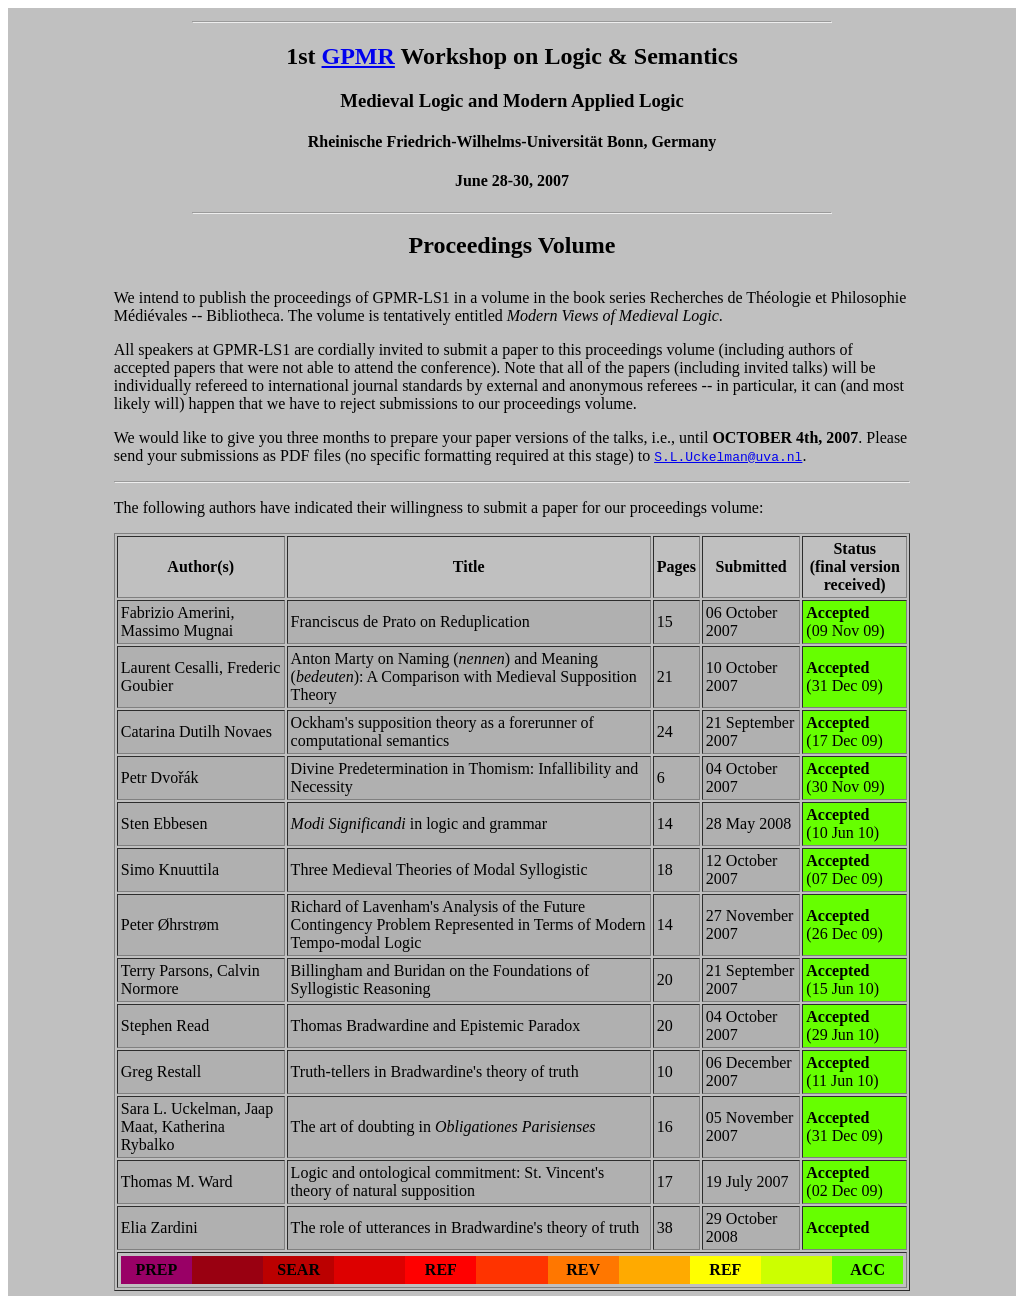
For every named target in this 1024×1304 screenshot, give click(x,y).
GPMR (358, 56)
